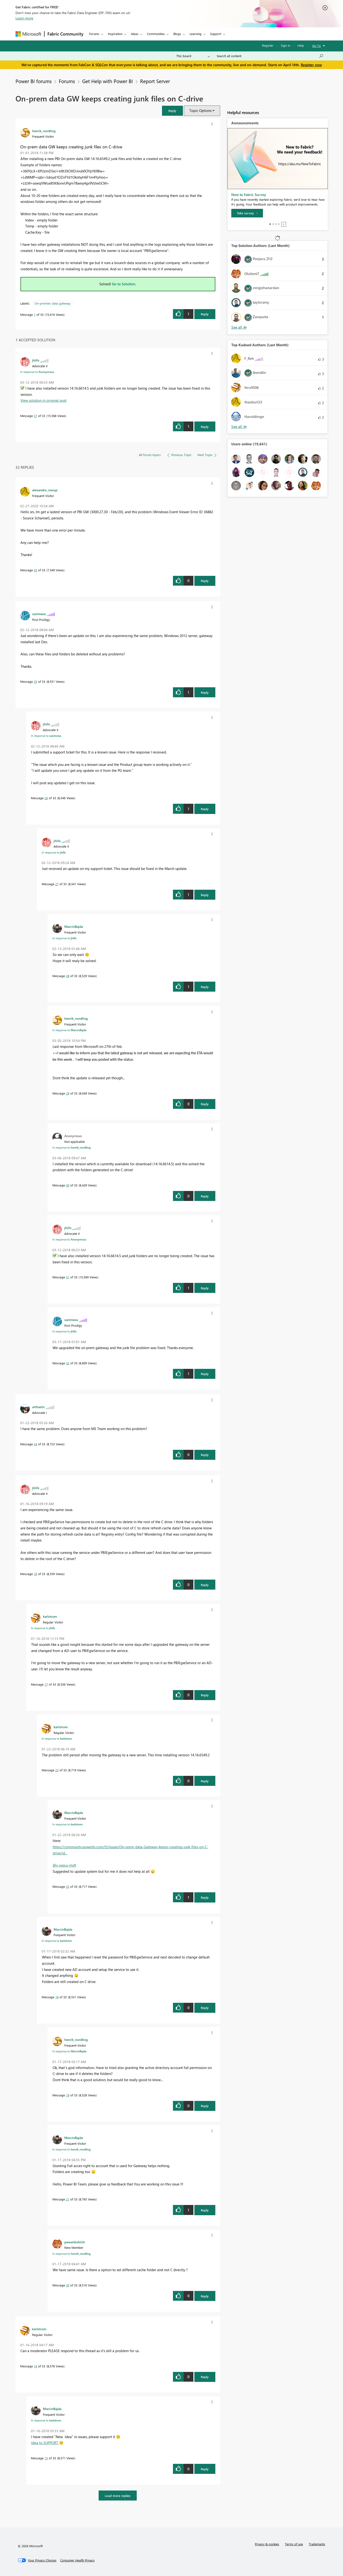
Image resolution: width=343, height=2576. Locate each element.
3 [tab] (276, 224)
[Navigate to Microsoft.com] (28, 34)
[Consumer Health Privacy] (77, 2560)
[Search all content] (270, 55)
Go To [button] (316, 46)
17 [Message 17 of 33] (46, 1684)
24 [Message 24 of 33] (35, 1444)
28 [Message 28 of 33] (67, 976)
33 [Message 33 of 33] (35, 570)
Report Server (155, 81)
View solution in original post (43, 400)
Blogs (177, 34)
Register (267, 45)
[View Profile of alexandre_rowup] (44, 489)
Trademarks (317, 2544)
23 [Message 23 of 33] (67, 1886)
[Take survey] (247, 213)
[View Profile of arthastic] (38, 1406)
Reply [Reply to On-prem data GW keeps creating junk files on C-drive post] (205, 314)
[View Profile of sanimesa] (39, 613)
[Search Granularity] (193, 55)
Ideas (134, 34)
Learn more (24, 18)
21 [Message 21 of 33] (67, 2199)
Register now (311, 64)
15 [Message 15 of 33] (46, 2458)
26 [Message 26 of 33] (46, 798)
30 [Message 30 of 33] (67, 1185)
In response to (37, 372)
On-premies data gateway (53, 303)
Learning (196, 34)
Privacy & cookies (267, 2544)
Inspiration (115, 34)
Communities (156, 34)
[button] (172, 110)
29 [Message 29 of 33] (67, 1093)
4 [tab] (279, 224)
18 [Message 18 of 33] (57, 1997)
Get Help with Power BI (107, 81)
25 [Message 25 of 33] (35, 681)
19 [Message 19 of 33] (67, 2095)
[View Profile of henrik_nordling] (43, 130)
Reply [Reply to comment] (205, 427)
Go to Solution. (124, 283)
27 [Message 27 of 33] (57, 884)
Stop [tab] (283, 224)
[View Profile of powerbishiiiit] (74, 2242)
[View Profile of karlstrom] (50, 1616)
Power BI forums (33, 81)
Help (301, 45)
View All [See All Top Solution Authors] (239, 327)
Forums (94, 34)
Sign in (285, 45)
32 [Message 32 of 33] (67, 1363)
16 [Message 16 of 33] (35, 1574)
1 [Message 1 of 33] (34, 314)
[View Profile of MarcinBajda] (73, 926)
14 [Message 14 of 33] (35, 2366)
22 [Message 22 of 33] (57, 1770)
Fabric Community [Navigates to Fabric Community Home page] (65, 34)
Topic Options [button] (200, 110)
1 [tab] (270, 224)
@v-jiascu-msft (64, 1865)
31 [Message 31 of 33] (35, 416)
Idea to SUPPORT (47, 2442)
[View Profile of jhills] (35, 360)
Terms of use (294, 2544)
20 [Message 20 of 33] (67, 2285)
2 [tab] (273, 224)
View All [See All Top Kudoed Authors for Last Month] (239, 426)
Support (215, 34)
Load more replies (118, 2496)
